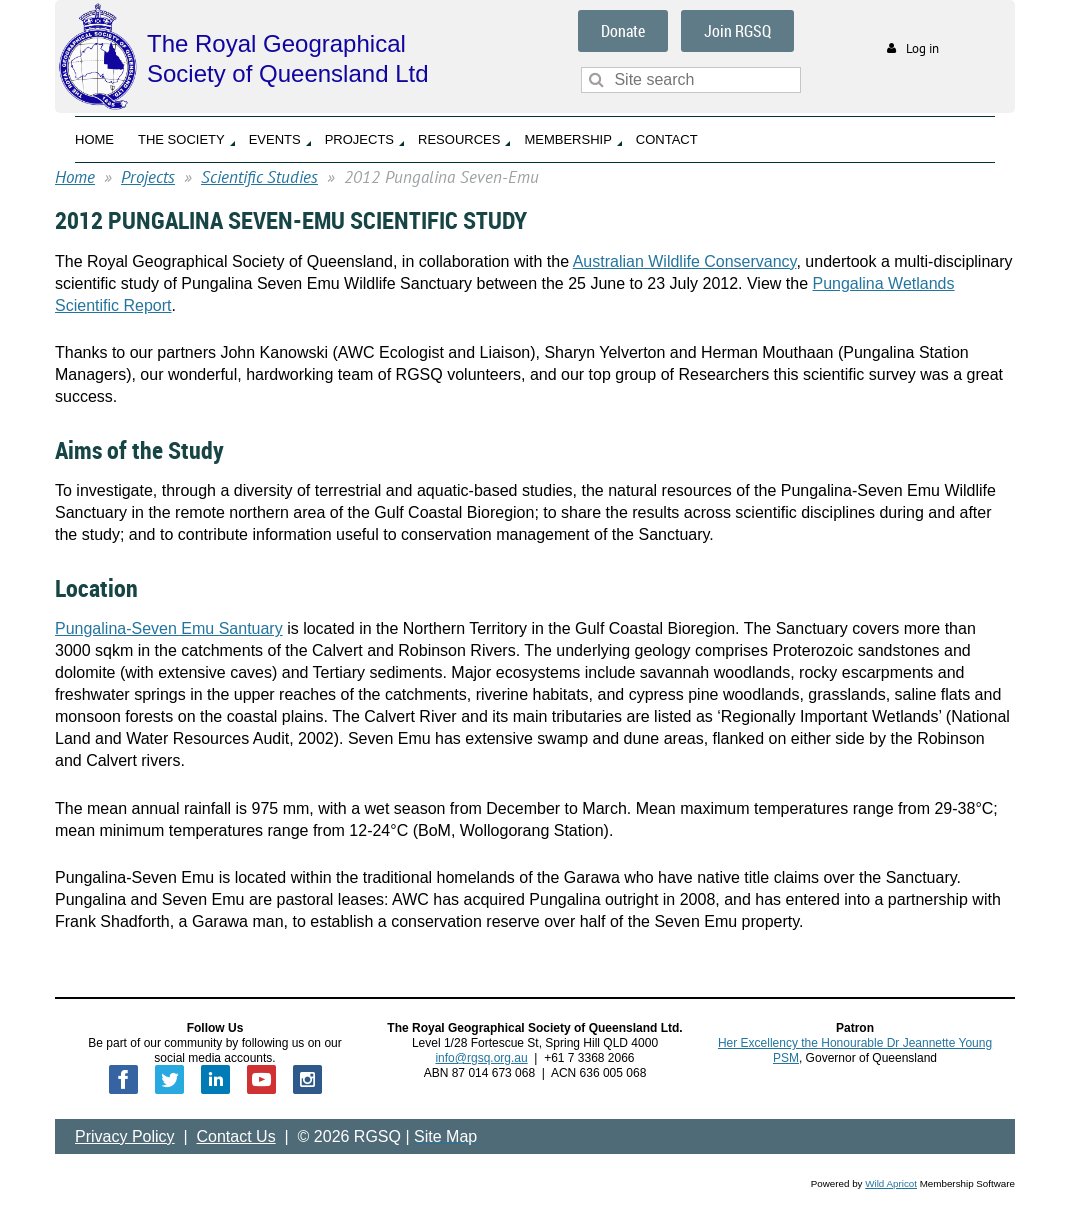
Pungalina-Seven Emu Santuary (169, 628)
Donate (623, 31)
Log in (922, 48)
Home (75, 177)
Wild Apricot (891, 1183)
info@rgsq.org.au (481, 1058)
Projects (148, 177)
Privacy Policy (125, 1136)
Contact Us (236, 1136)
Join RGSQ (737, 31)
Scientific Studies (259, 177)
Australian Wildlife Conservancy (685, 261)
